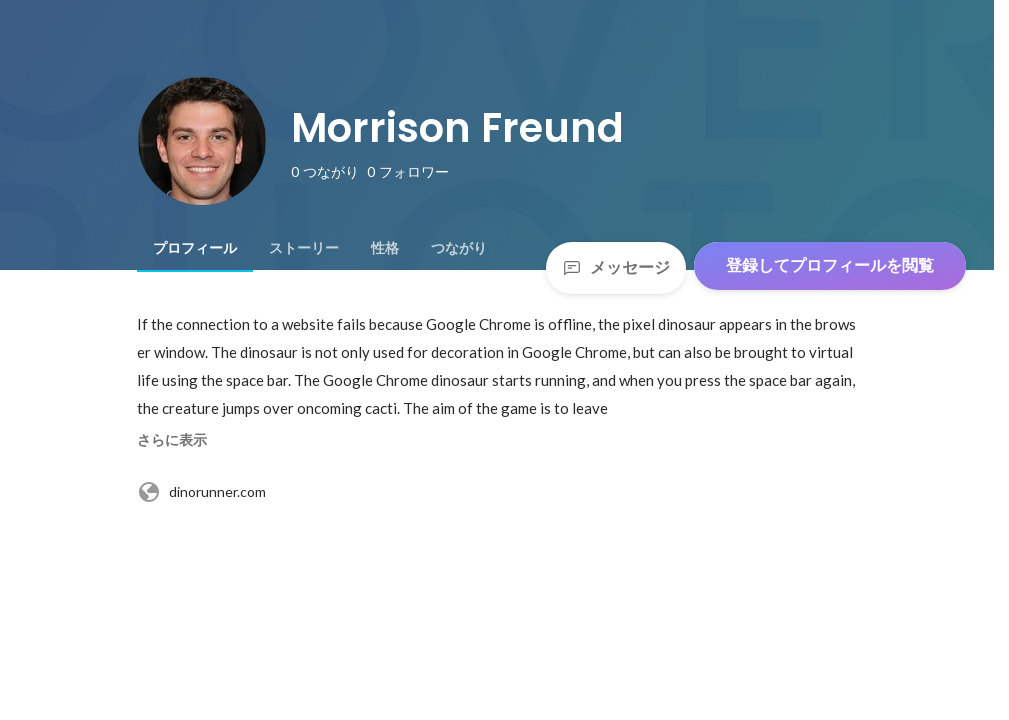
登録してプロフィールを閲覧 (830, 265)
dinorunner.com (201, 492)
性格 (385, 248)
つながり (459, 248)
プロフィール (195, 248)
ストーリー (304, 248)
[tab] (195, 248)
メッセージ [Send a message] (616, 267)
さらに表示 (172, 440)
